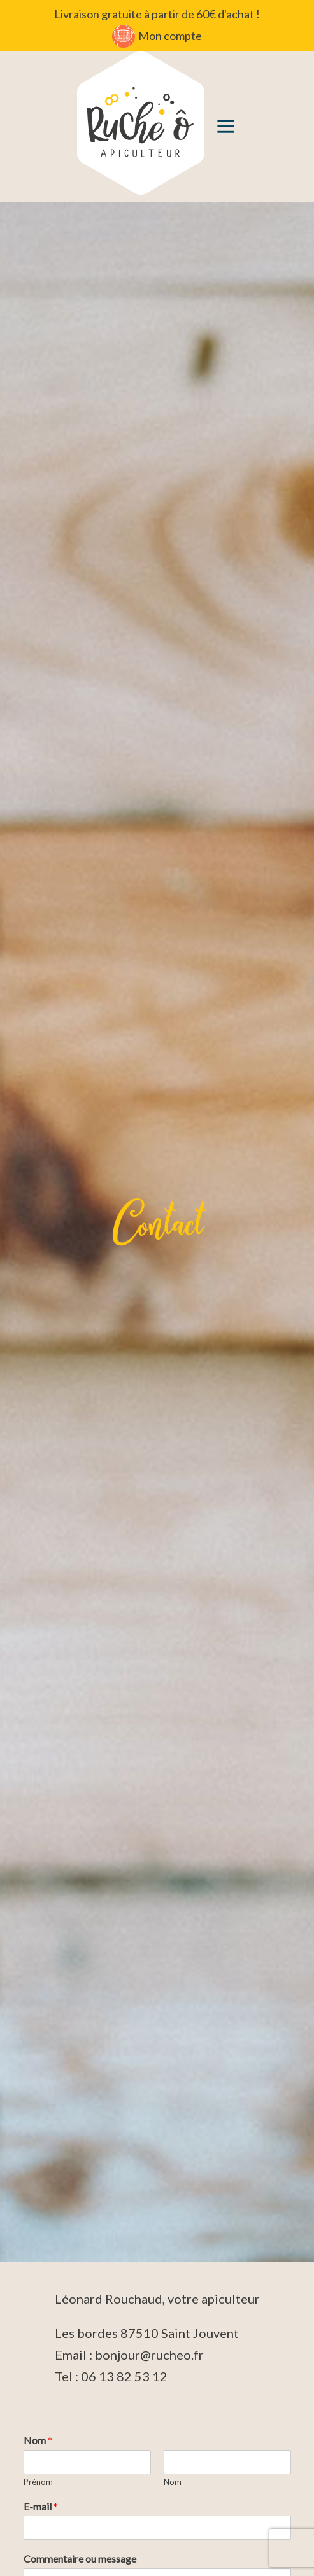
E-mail (41, 2506)
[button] (226, 126)
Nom (38, 2440)
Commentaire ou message (80, 2558)
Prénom (38, 2482)
